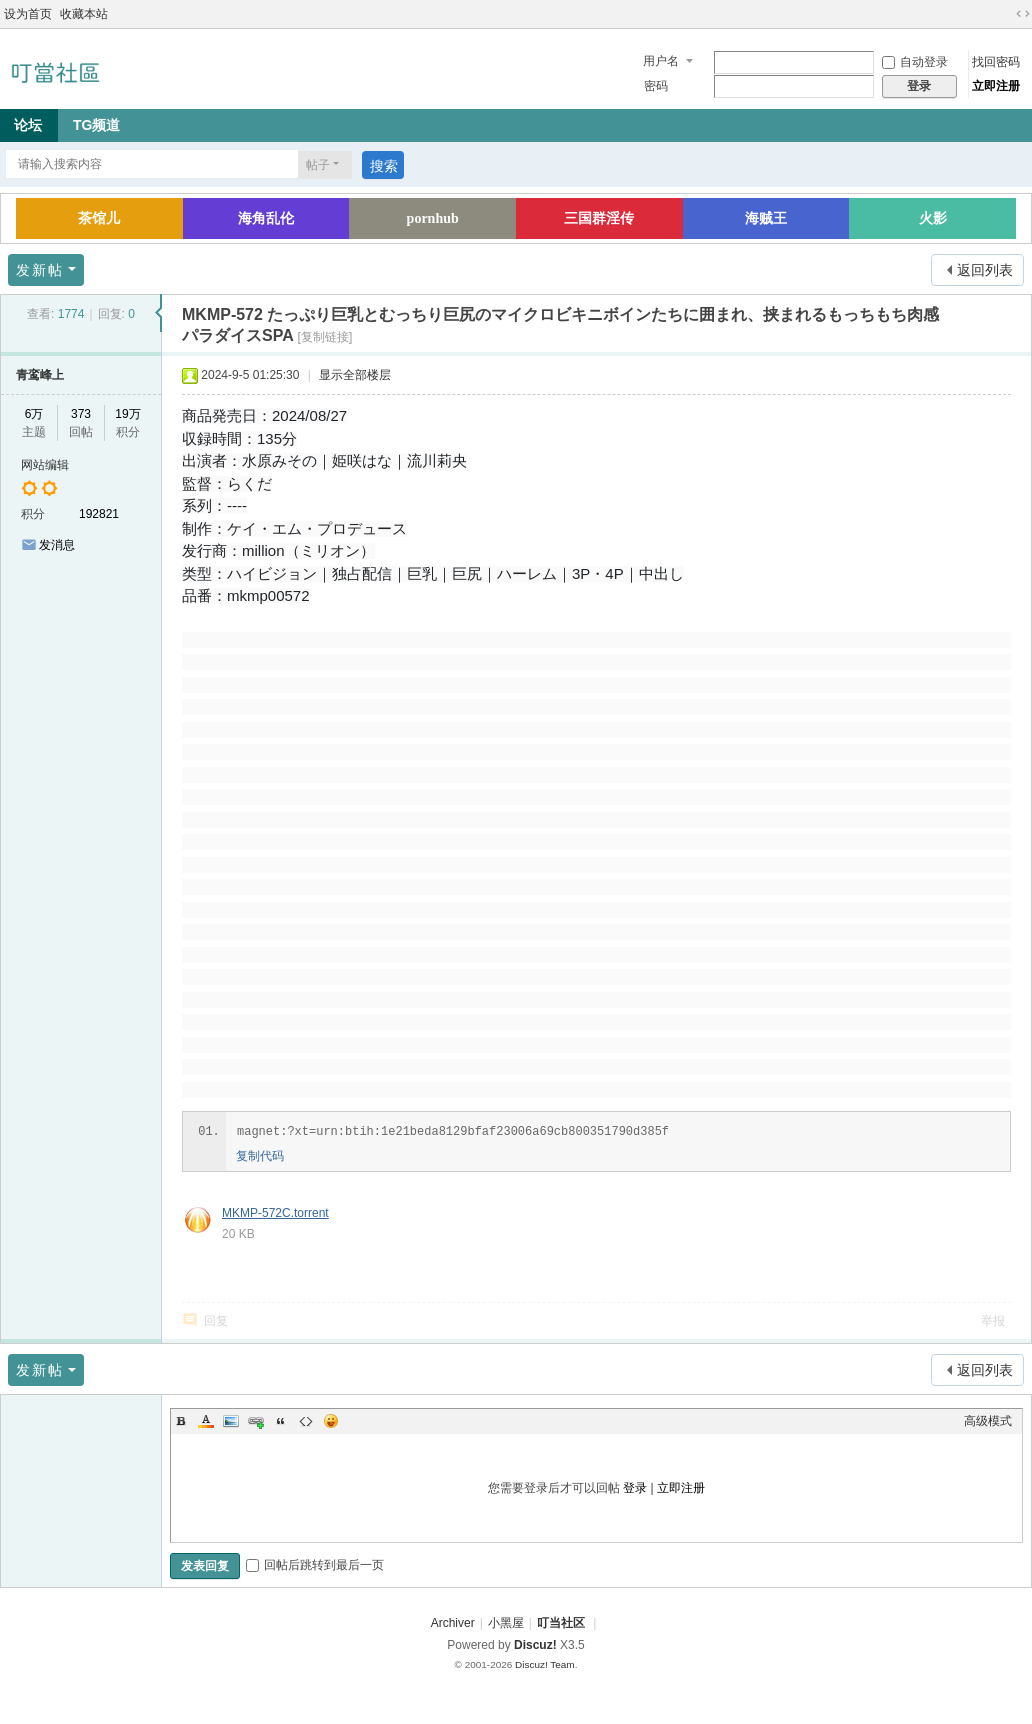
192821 (99, 514)
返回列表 (985, 270)
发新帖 (40, 270)
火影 (933, 218)
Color (206, 1421)
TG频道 (96, 125)
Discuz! (535, 1645)
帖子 (318, 165)
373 (81, 414)
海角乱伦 (266, 218)
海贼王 (766, 218)
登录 (635, 1488)
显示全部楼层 (355, 375)
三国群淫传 (599, 218)
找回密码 (996, 62)
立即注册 (996, 86)
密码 (656, 86)
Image (231, 1421)
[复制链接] (325, 337)
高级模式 (988, 1421)
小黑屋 (506, 1623)
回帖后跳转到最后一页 (315, 1565)
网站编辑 (45, 465)
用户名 (661, 61)
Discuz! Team (545, 1664)
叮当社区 (561, 1623)
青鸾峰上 (40, 375)
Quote (281, 1421)
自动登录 (915, 62)
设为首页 (28, 14)
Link (256, 1421)
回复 (216, 1321)
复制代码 (260, 1156)
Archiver (453, 1623)
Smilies (331, 1421)
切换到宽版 (1023, 14)
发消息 (57, 545)
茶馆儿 (99, 218)
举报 (993, 1321)
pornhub (433, 218)
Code (306, 1421)
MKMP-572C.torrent (275, 1213)
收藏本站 (84, 14)
